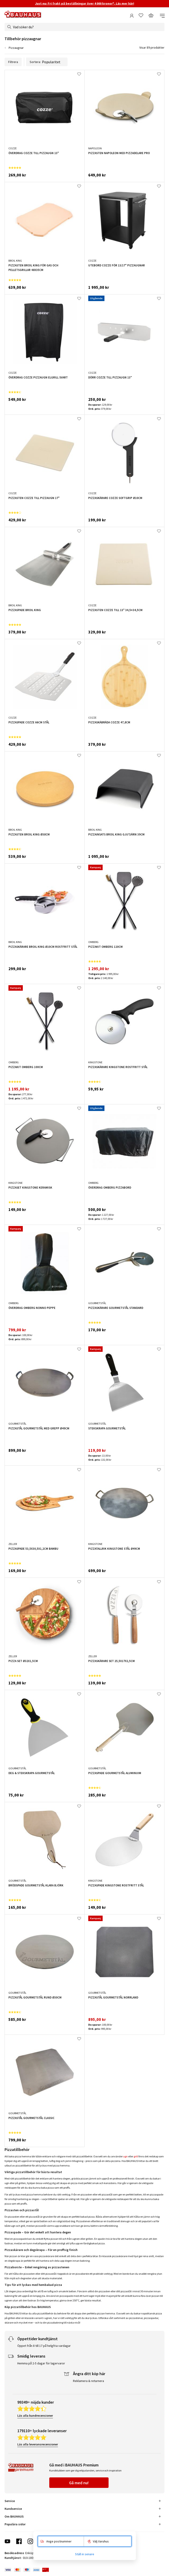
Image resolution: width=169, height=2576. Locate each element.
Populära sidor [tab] (15, 2524)
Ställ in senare (84, 2554)
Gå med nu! (79, 2482)
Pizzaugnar (16, 48)
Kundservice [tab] (13, 2509)
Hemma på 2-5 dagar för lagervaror (41, 2363)
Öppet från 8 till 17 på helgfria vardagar (44, 2346)
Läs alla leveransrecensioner (37, 2444)
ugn (125, 2156)
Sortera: (47, 62)
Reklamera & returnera (88, 2381)
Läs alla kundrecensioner (35, 2415)
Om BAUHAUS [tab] (14, 2516)
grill (136, 2156)
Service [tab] (10, 2501)
